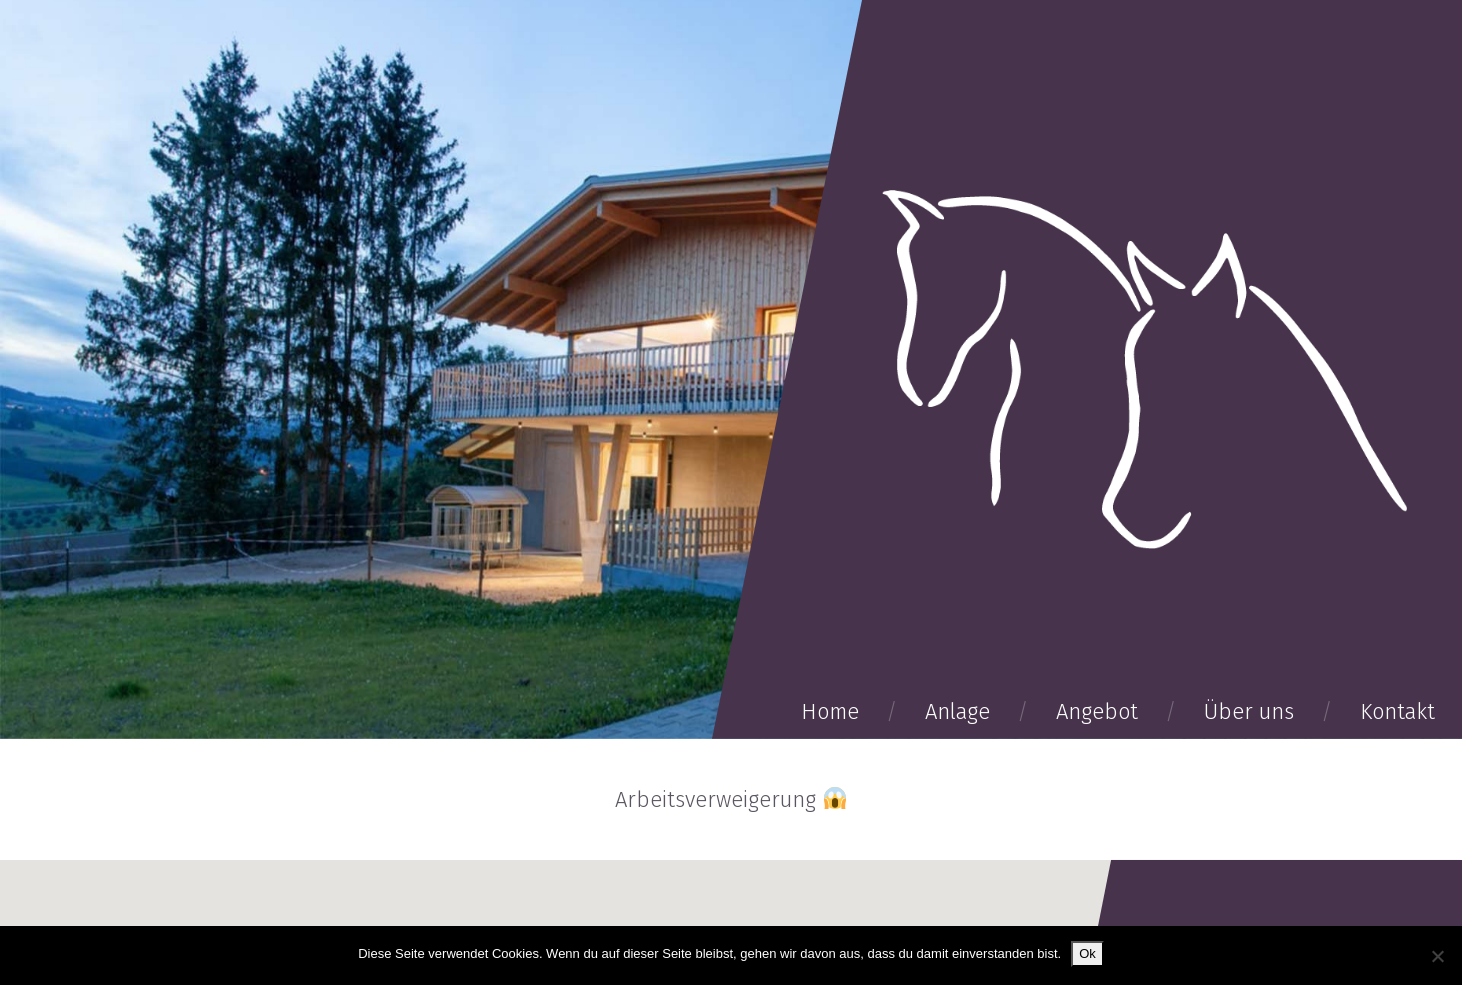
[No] (1437, 956)
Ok (1087, 953)
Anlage (957, 711)
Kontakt (1397, 711)
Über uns (1249, 711)
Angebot (1097, 711)
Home (830, 711)
